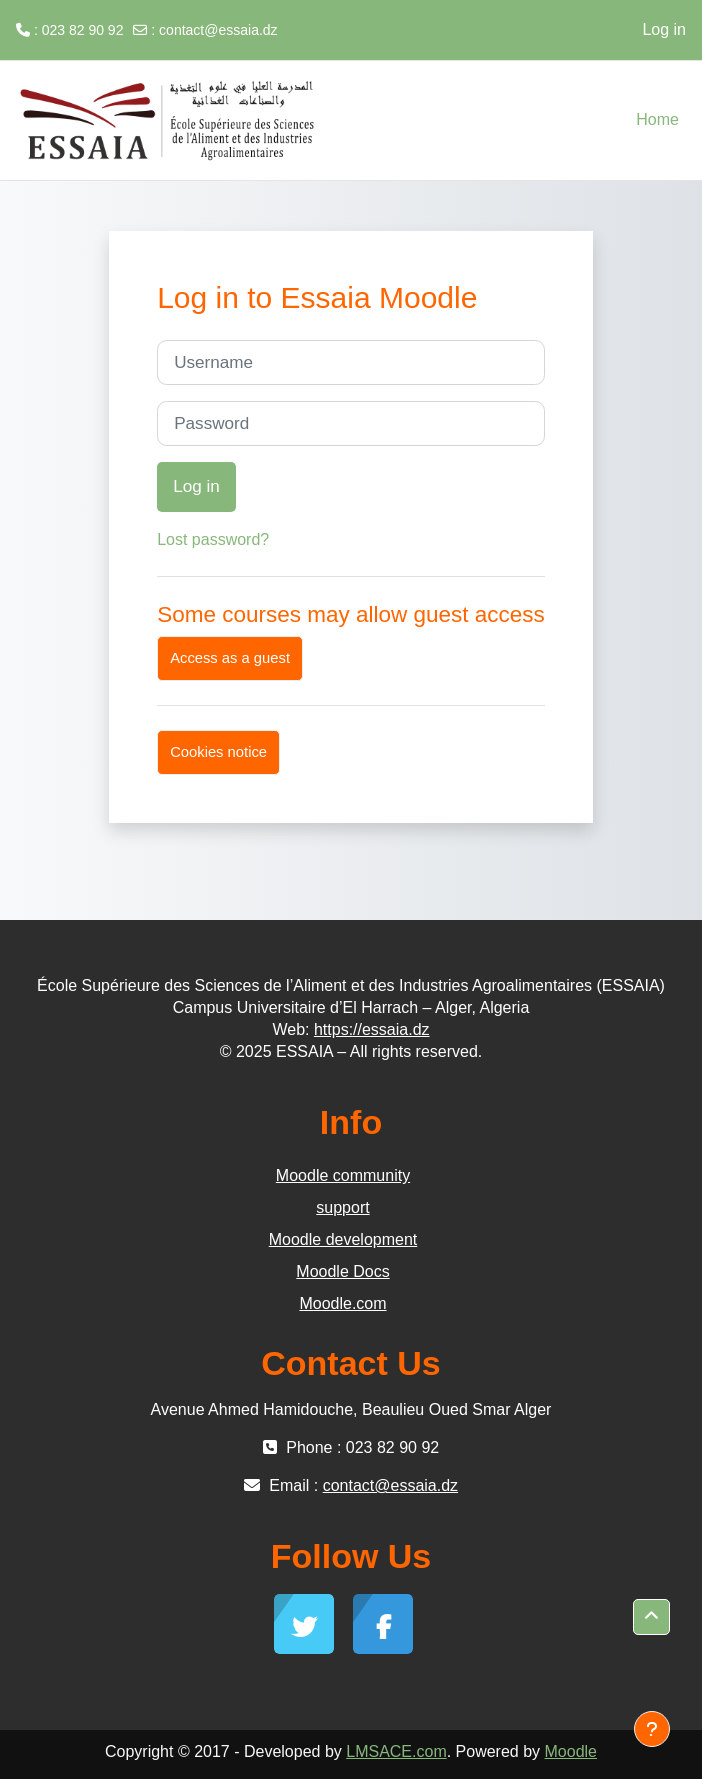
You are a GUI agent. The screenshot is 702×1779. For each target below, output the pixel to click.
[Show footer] (652, 1729)
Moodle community (343, 1175)
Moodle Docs (342, 1271)
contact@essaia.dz (218, 30)
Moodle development (343, 1239)
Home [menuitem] (657, 119)
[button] (651, 1617)
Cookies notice (218, 752)
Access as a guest (230, 658)
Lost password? (213, 539)
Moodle (571, 1751)
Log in (664, 29)
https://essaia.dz (372, 1029)
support (342, 1207)
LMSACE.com (396, 1751)
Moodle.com (342, 1303)
